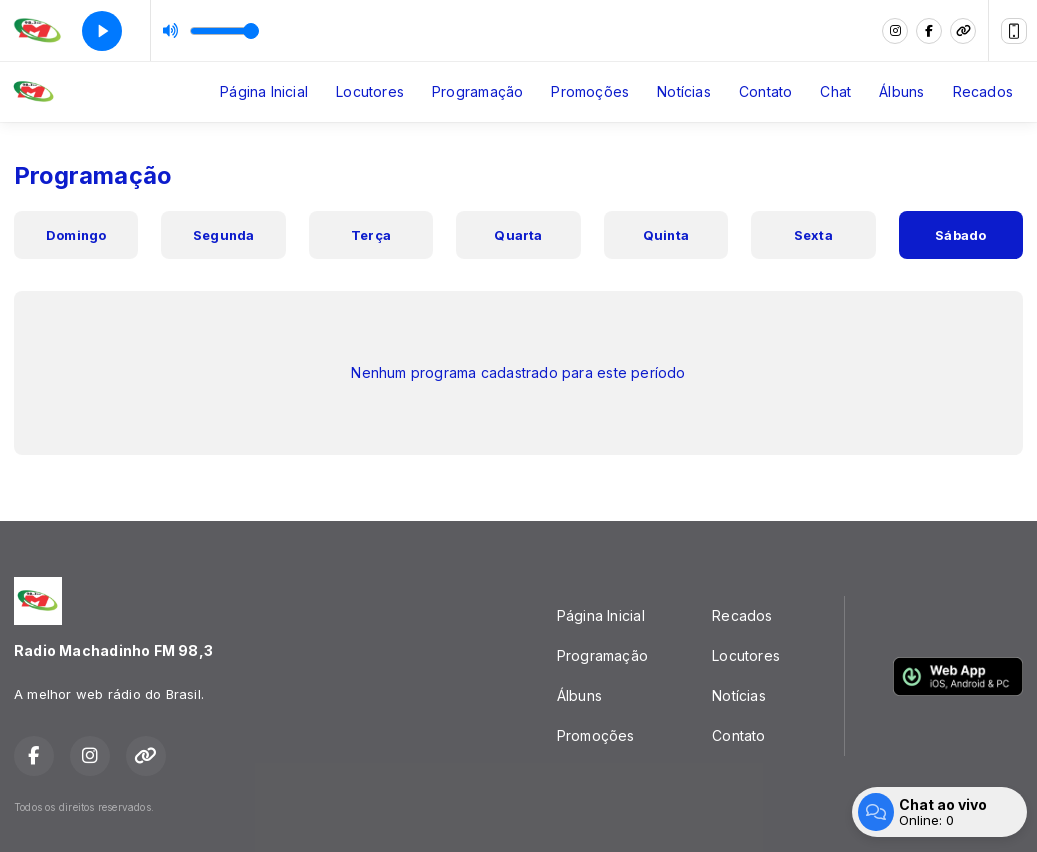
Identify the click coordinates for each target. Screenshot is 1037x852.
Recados (983, 91)
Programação (477, 91)
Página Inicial (264, 91)
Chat (835, 91)
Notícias (684, 91)
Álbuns (901, 91)
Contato (765, 91)
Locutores (370, 91)
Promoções (590, 91)
